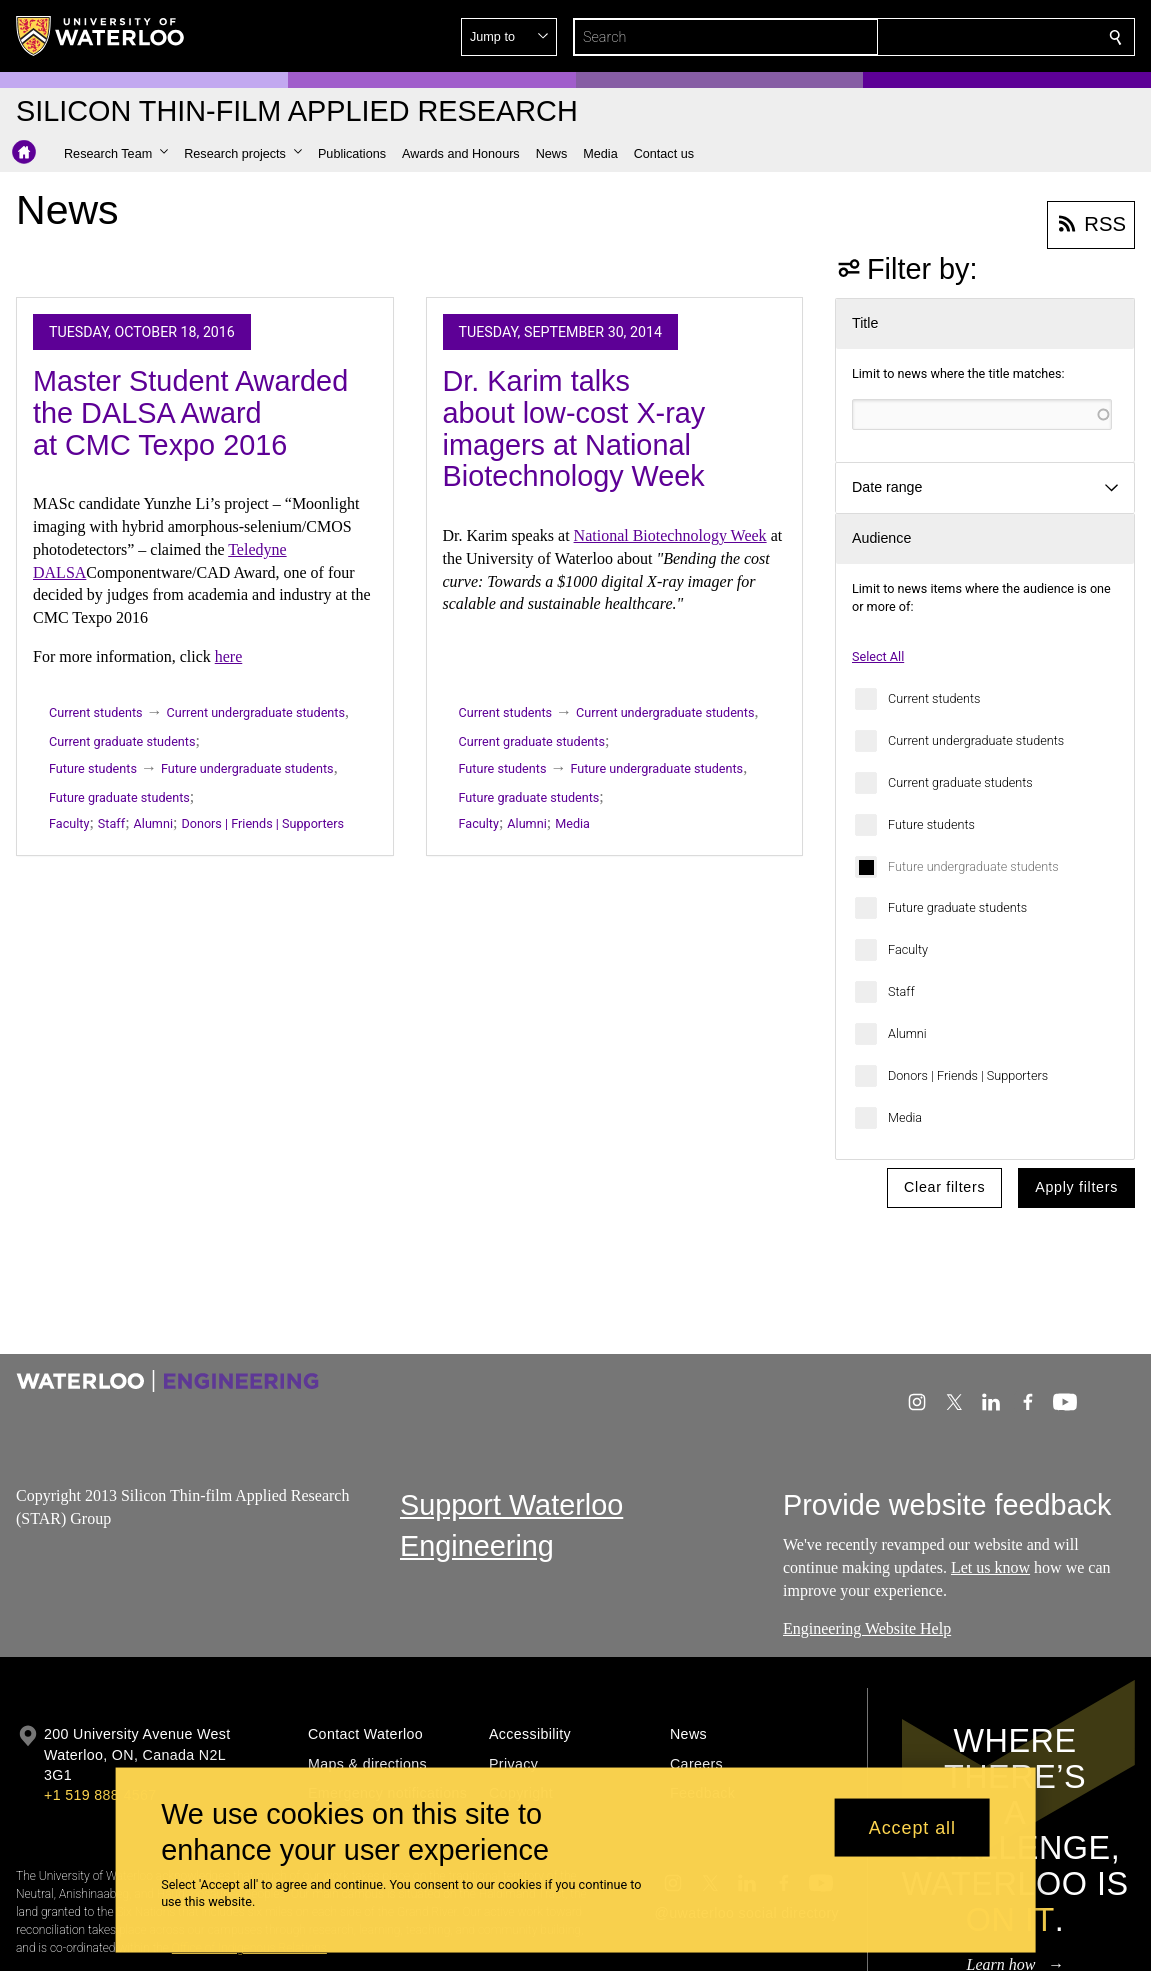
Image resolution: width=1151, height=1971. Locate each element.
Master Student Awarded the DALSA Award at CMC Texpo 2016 (190, 412)
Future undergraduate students (973, 866)
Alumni (907, 1033)
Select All (878, 656)
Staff (901, 991)
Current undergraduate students (976, 740)
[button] (971, 37)
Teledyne (257, 549)
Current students (934, 698)
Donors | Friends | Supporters (968, 1075)
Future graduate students (957, 907)
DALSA (59, 572)
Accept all (912, 1827)
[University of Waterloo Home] (101, 36)
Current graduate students (960, 782)
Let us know (990, 1567)
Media (905, 1117)
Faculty (908, 949)
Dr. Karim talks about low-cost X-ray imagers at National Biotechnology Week (574, 428)
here (229, 656)
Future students (931, 824)
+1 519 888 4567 (100, 1795)
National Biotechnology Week (670, 535)
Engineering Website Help (867, 1629)
